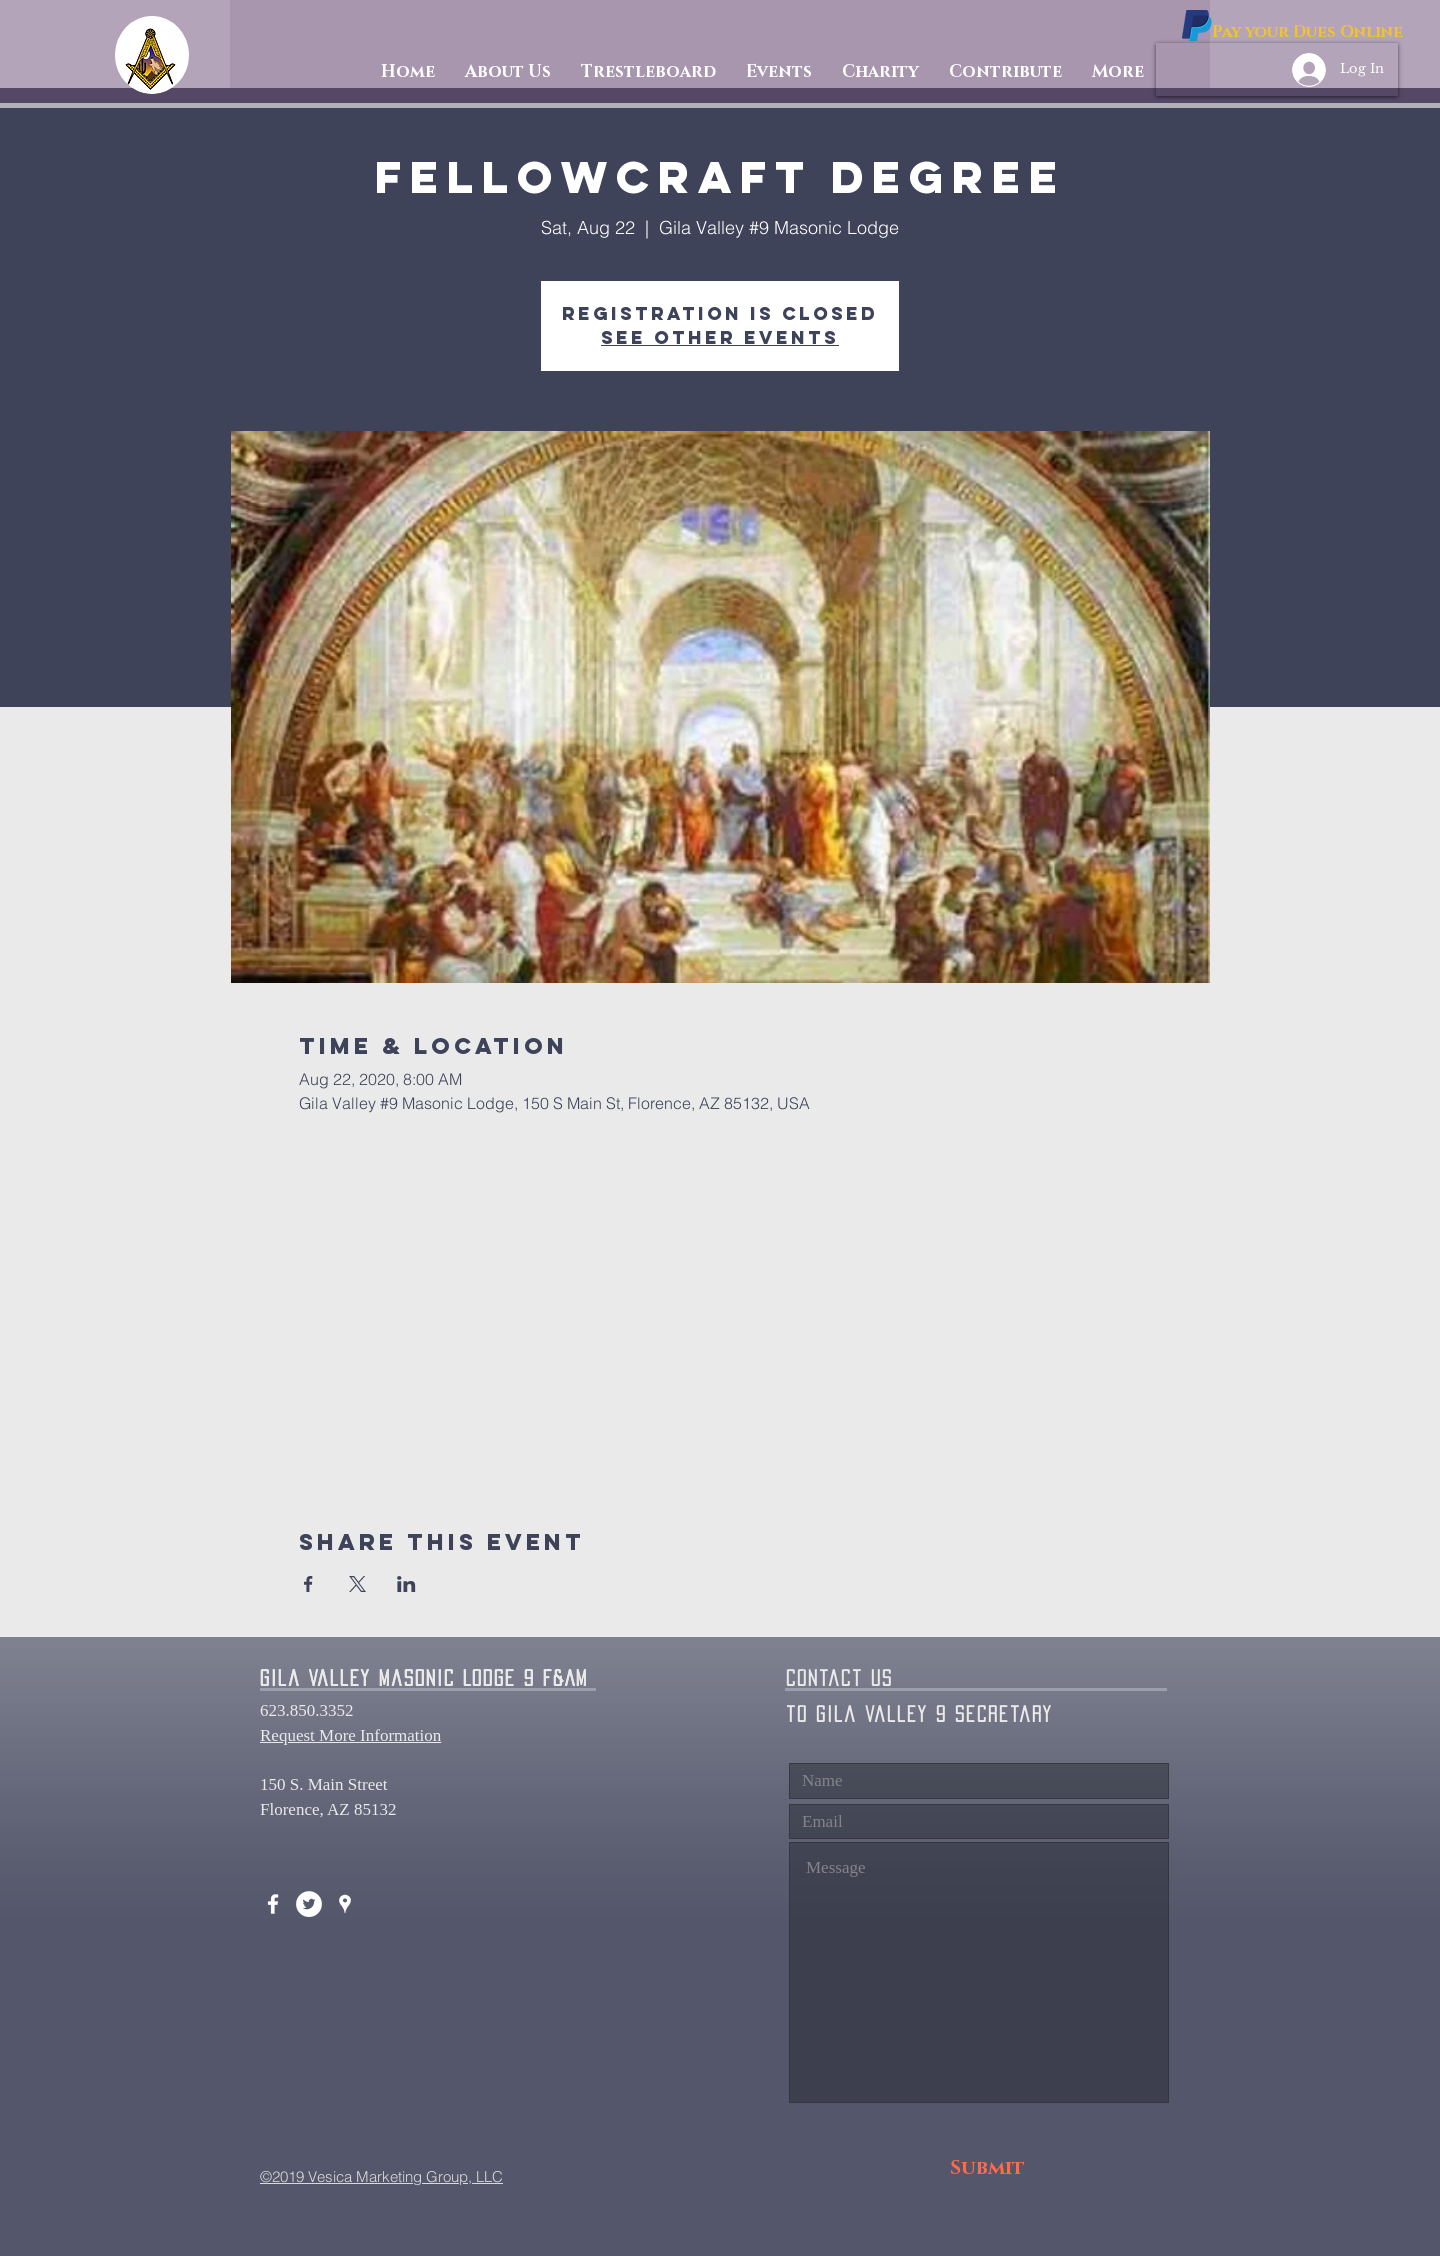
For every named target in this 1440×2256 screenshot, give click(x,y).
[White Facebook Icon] (273, 1904)
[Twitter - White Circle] (309, 1904)
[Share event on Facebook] (308, 1584)
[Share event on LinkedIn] (406, 1584)
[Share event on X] (357, 1584)
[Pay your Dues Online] (1307, 32)
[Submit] (987, 2168)
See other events (720, 337)
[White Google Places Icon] (345, 1904)
